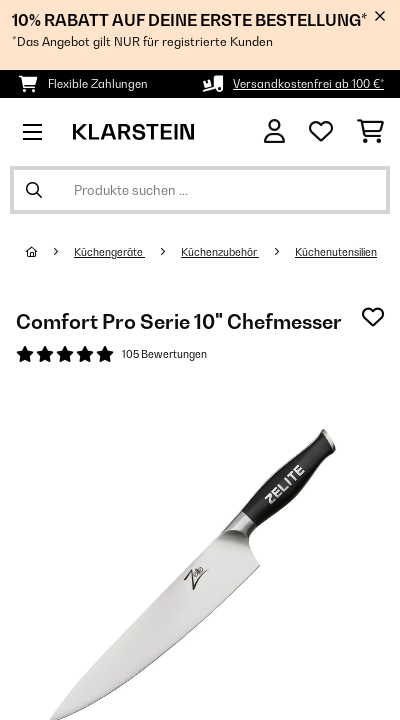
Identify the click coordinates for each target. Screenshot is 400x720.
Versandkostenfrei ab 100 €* (308, 84)
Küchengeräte (109, 252)
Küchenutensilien (336, 252)
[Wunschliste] (321, 132)
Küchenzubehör (220, 252)
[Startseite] (50, 252)
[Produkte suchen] (200, 190)
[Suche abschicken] (34, 190)
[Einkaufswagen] (370, 132)
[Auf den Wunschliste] (373, 317)
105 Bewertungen (164, 354)
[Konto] (274, 131)
